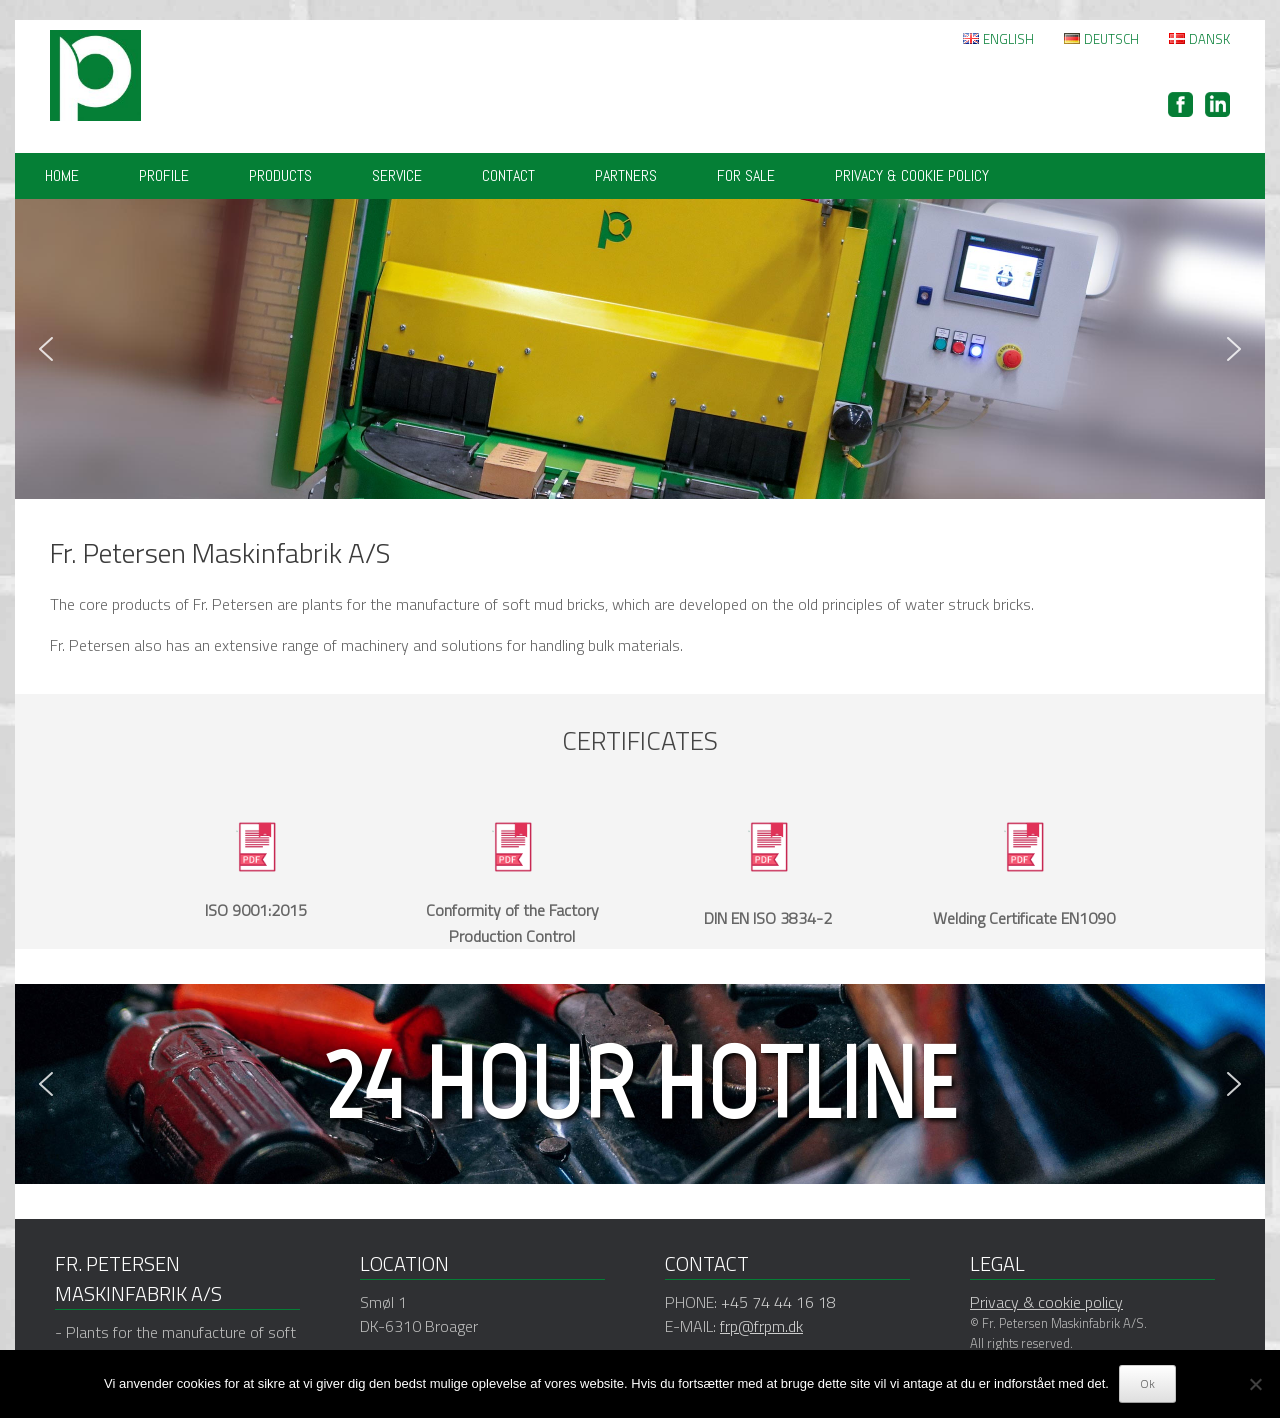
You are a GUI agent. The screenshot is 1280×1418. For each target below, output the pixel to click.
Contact (508, 175)
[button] (46, 349)
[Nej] (1255, 1384)
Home (62, 175)
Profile (164, 175)
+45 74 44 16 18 (778, 1302)
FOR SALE (746, 175)
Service (397, 175)
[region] (640, 349)
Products (280, 175)
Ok (1147, 1383)
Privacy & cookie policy (912, 175)
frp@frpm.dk (761, 1326)
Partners (626, 175)
